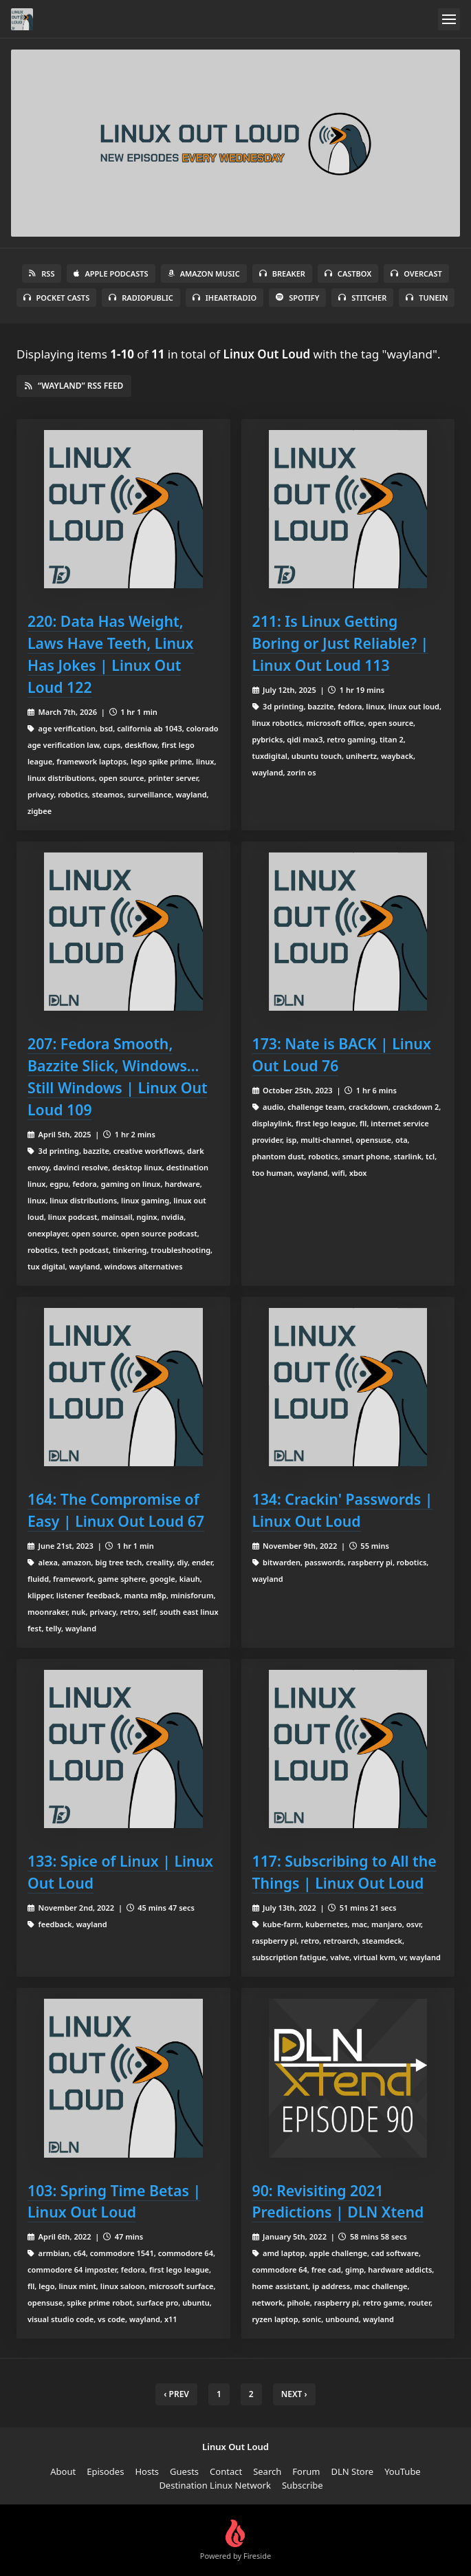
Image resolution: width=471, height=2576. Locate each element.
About (63, 2471)
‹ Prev (176, 2394)
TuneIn (427, 297)
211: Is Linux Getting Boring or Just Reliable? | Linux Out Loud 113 (340, 643)
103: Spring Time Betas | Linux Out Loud (114, 2201)
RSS (41, 273)
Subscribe (302, 2485)
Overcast (416, 273)
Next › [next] (294, 2394)
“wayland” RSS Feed (74, 385)
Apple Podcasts (111, 273)
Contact (226, 2471)
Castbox (348, 273)
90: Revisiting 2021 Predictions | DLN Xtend (338, 2201)
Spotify (297, 297)
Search (267, 2471)
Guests (184, 2471)
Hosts (147, 2471)
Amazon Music (204, 273)
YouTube (402, 2471)
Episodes (105, 2471)
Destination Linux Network (215, 2485)
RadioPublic (141, 297)
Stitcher (362, 297)
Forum (306, 2471)
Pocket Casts (56, 297)
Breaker (282, 273)
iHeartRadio (225, 297)
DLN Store (352, 2471)
